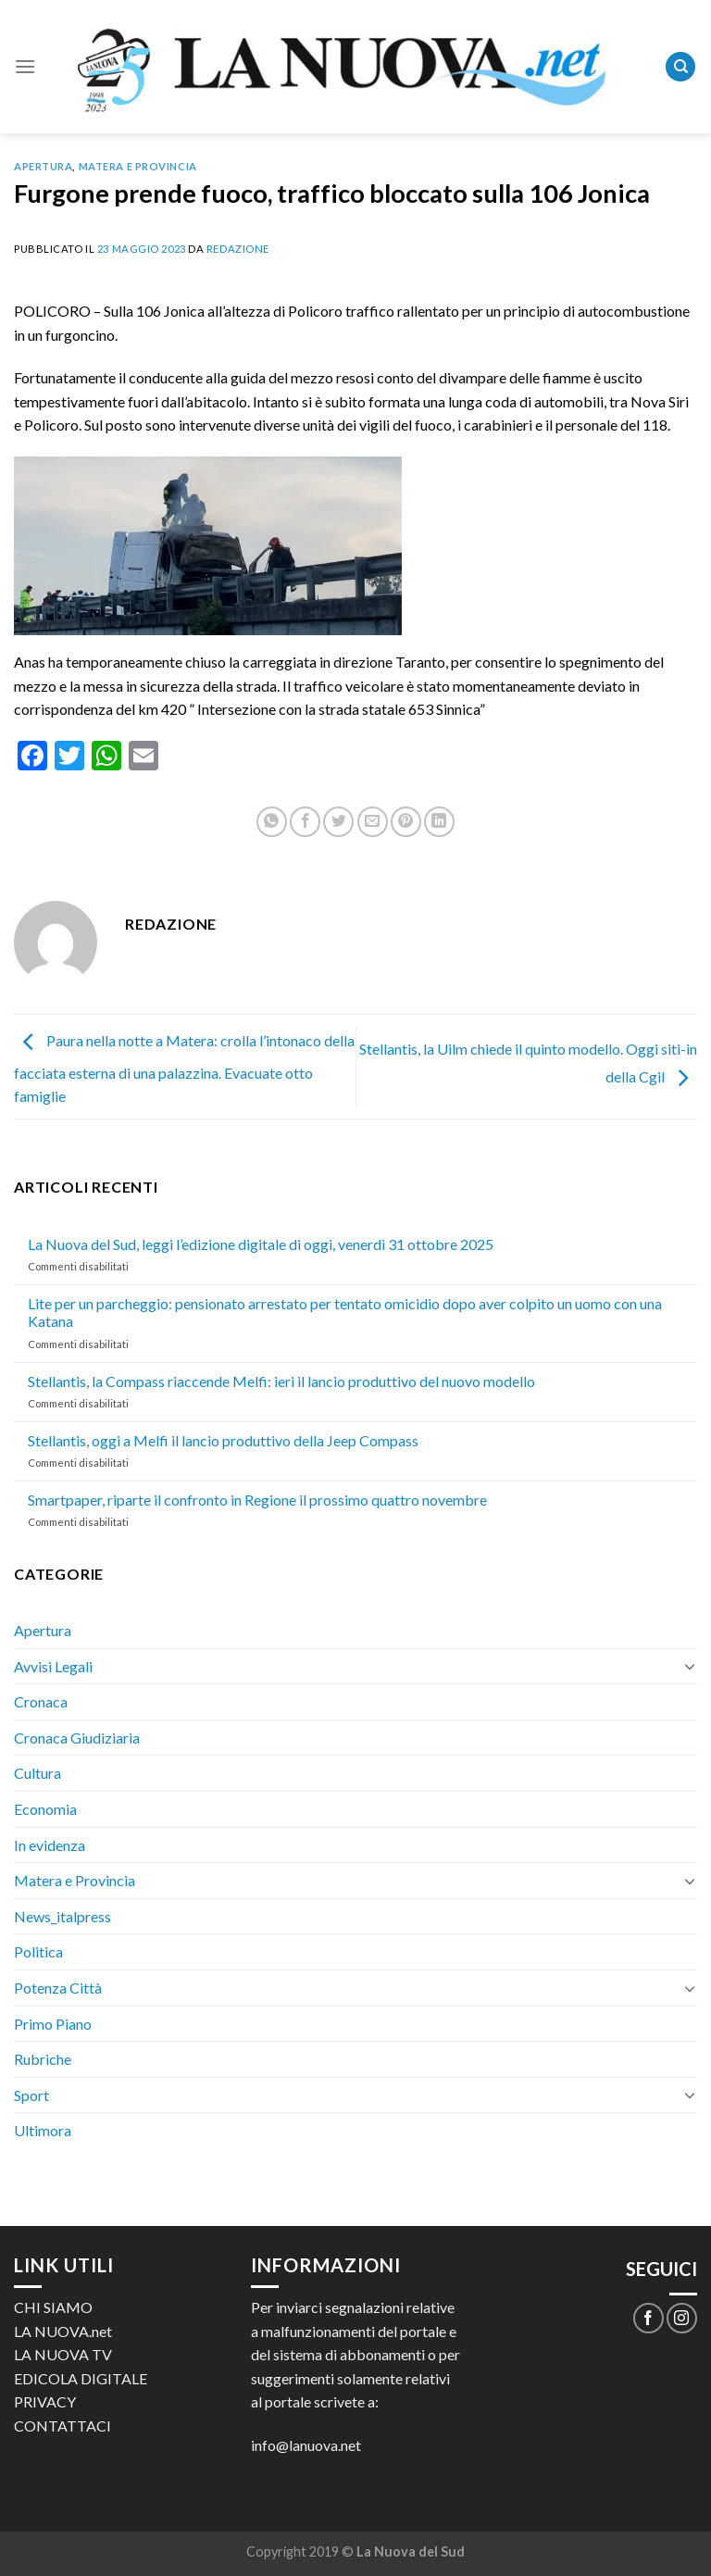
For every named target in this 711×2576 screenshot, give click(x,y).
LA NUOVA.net (63, 2331)
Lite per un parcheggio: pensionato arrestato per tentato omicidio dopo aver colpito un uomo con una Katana (345, 1312)
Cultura (37, 1773)
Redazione (237, 249)
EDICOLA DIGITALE (80, 2378)
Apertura (43, 166)
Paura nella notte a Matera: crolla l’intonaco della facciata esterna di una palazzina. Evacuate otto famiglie (184, 1068)
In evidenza (49, 1845)
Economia (45, 1809)
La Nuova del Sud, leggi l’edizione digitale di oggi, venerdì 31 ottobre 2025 (260, 1244)
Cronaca (41, 1701)
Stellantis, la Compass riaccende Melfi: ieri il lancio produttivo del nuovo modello (281, 1381)
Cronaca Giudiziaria (77, 1737)
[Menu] (25, 66)
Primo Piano (53, 2023)
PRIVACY (45, 2401)
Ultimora (42, 2130)
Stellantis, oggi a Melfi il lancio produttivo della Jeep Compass (223, 1440)
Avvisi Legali (53, 1666)
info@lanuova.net (306, 2445)
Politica (38, 1951)
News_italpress (62, 1916)
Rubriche (42, 2059)
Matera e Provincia (138, 166)
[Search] (680, 67)
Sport (31, 2095)
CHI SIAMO (53, 2307)
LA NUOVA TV (63, 2354)
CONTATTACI (62, 2425)
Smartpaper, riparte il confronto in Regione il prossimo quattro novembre (257, 1499)
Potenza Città (58, 1987)
